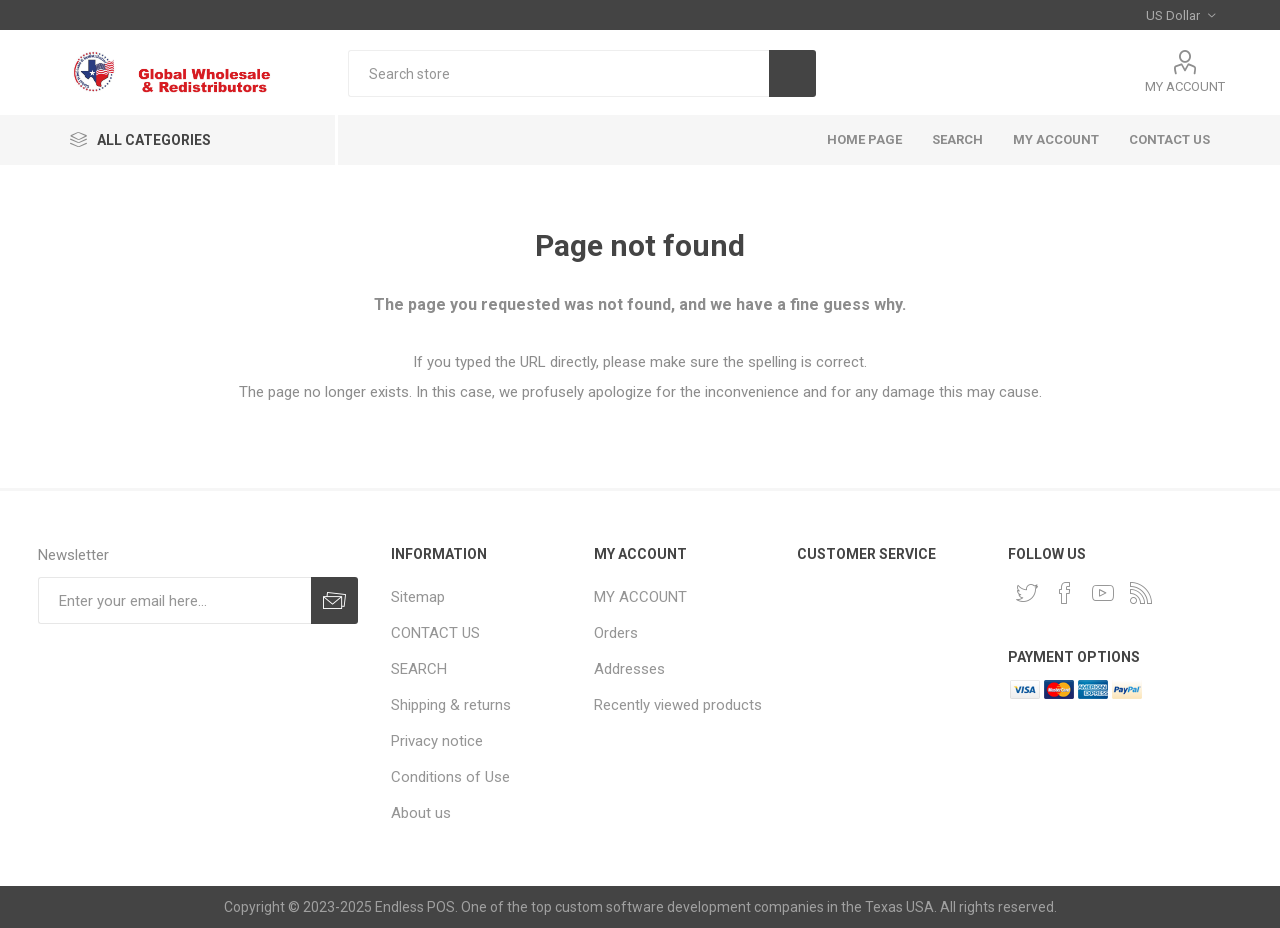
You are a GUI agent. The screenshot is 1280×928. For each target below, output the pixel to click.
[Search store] (558, 73)
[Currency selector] (1180, 15)
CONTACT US (1169, 139)
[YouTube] (1103, 593)
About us (421, 813)
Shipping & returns (451, 705)
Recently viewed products (678, 705)
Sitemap (418, 597)
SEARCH (957, 139)
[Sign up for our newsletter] (174, 600)
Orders (616, 633)
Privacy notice (437, 741)
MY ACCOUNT (1185, 86)
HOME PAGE (864, 139)
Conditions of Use (450, 777)
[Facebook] (1065, 593)
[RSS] (1141, 593)
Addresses (629, 669)
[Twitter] (1027, 593)
